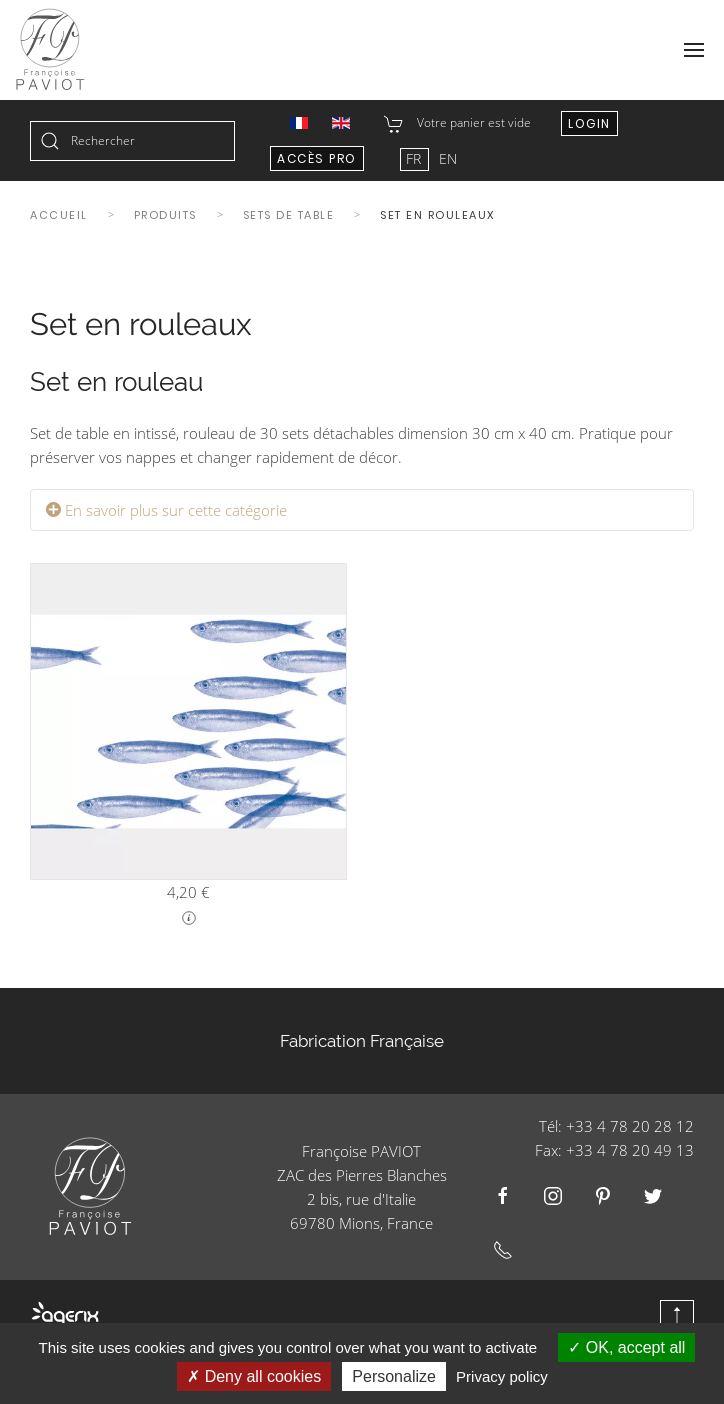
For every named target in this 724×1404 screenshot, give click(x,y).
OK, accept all (626, 1347)
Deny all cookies (254, 1376)
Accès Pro (317, 158)
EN (448, 158)
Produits (165, 215)
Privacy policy (502, 1376)
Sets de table (289, 215)
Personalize (394, 1376)
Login (589, 123)
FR (415, 158)
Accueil (59, 215)
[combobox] (132, 141)
